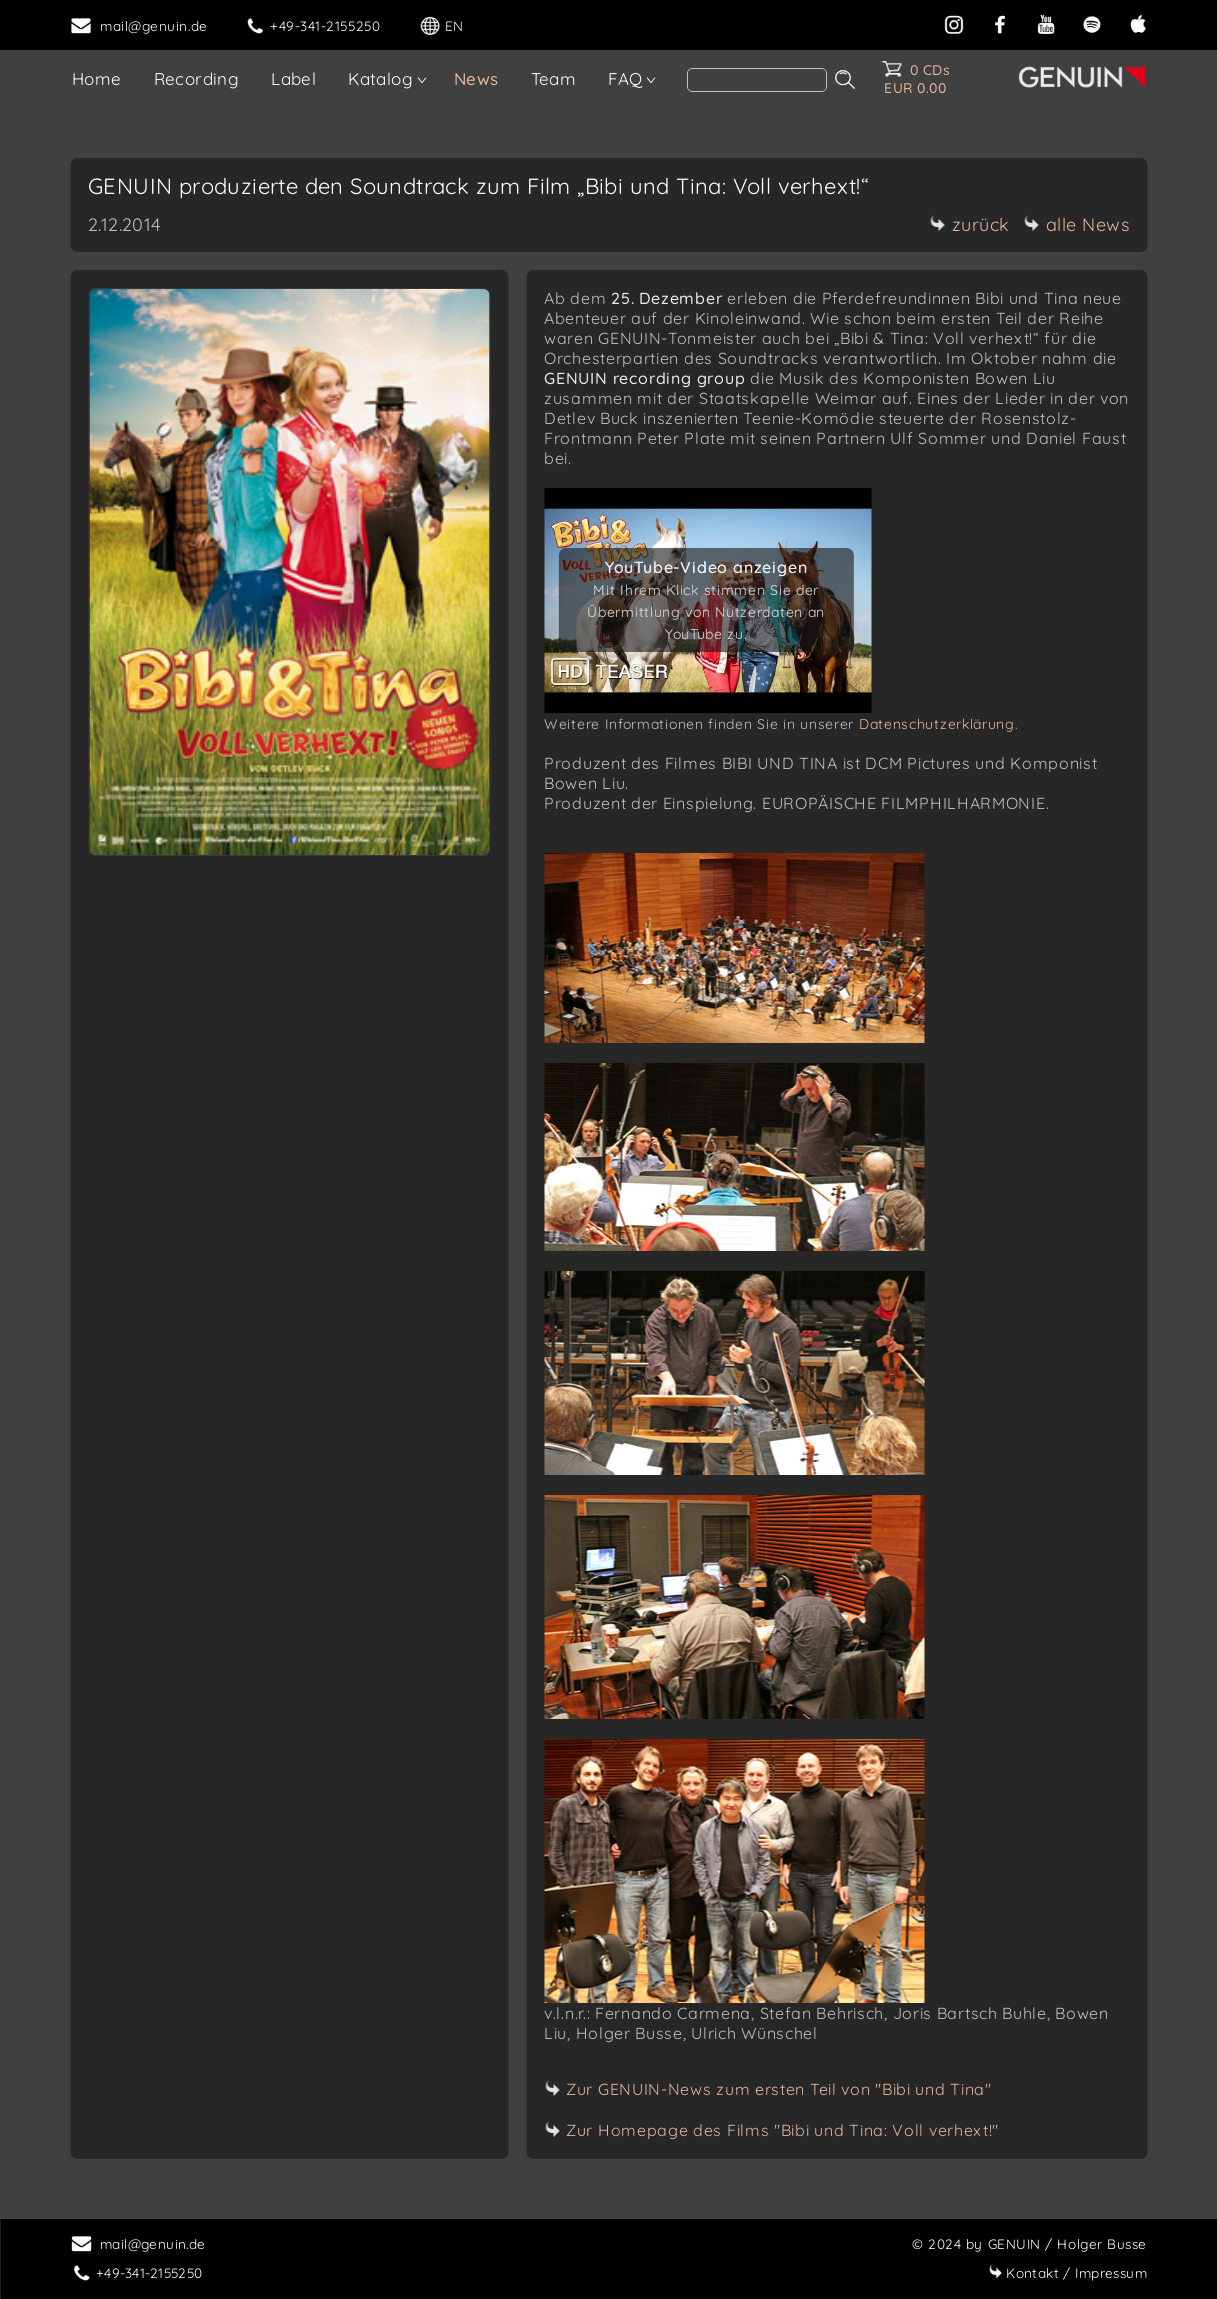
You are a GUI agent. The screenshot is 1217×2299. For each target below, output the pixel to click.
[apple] (1138, 22)
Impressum (1067, 2272)
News (476, 78)
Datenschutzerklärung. (939, 724)
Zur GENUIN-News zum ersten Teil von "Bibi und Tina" (779, 2089)
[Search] (757, 80)
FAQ (625, 78)
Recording (197, 78)
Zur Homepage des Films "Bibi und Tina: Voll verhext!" (782, 2130)
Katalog (380, 78)
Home (97, 78)
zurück (970, 224)
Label (293, 78)
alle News (1077, 224)
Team (554, 78)
